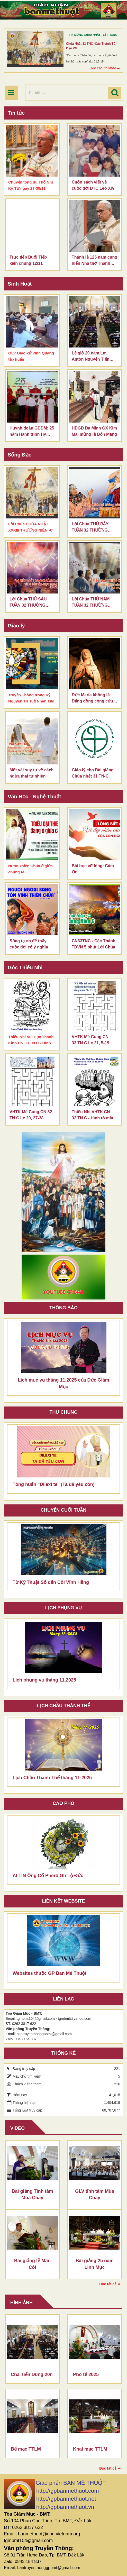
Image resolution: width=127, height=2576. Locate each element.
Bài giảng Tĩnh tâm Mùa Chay (32, 2194)
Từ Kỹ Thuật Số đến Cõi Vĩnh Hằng (51, 1582)
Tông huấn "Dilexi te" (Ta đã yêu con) (54, 1484)
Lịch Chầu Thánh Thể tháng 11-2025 (52, 1777)
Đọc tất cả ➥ (110, 2284)
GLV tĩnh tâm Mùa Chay (94, 2194)
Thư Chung (64, 1412)
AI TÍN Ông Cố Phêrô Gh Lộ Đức (48, 1875)
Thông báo (63, 1307)
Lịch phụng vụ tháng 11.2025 (44, 1680)
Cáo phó (63, 1803)
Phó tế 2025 (86, 2374)
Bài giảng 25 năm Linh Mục (95, 2264)
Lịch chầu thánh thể (63, 1705)
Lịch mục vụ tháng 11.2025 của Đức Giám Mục (63, 1383)
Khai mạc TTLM (90, 2449)
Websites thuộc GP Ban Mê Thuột (49, 1973)
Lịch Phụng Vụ (63, 1607)
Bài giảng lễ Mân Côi (32, 2264)
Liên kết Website (63, 1901)
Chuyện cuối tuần (63, 1510)
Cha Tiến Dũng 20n (32, 2374)
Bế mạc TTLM (26, 2449)
